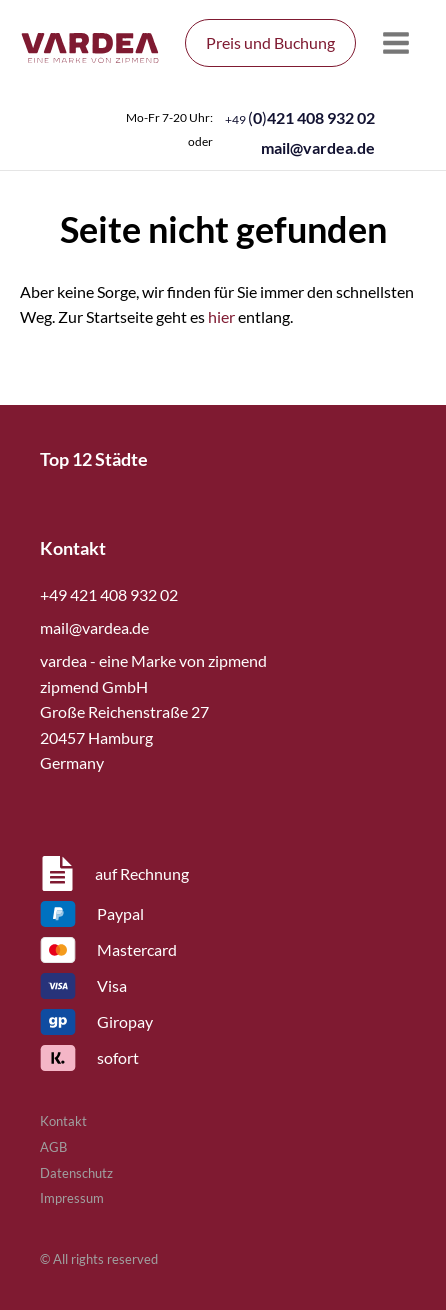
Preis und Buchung (270, 42)
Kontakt (63, 1121)
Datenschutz (76, 1173)
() (300, 117)
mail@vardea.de (318, 147)
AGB (53, 1147)
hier (221, 316)
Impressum (72, 1198)
